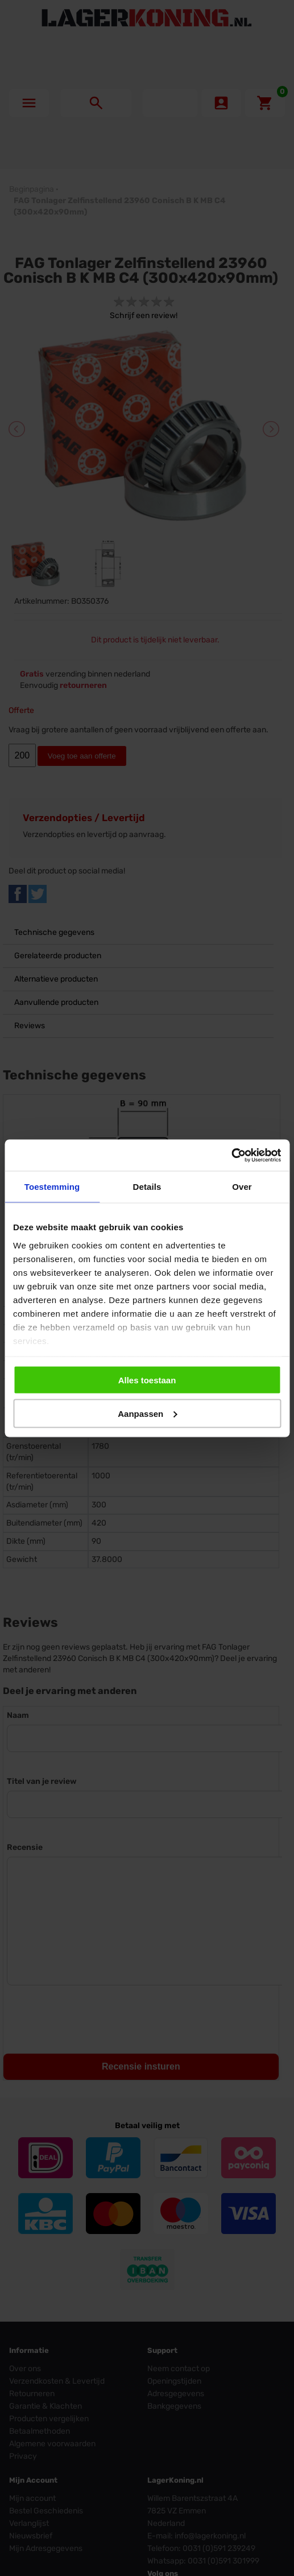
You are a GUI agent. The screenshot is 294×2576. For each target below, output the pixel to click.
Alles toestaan (147, 1380)
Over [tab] (242, 1187)
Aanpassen (147, 1413)
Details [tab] (147, 1187)
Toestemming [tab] (52, 1187)
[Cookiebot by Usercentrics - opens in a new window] (231, 1155)
